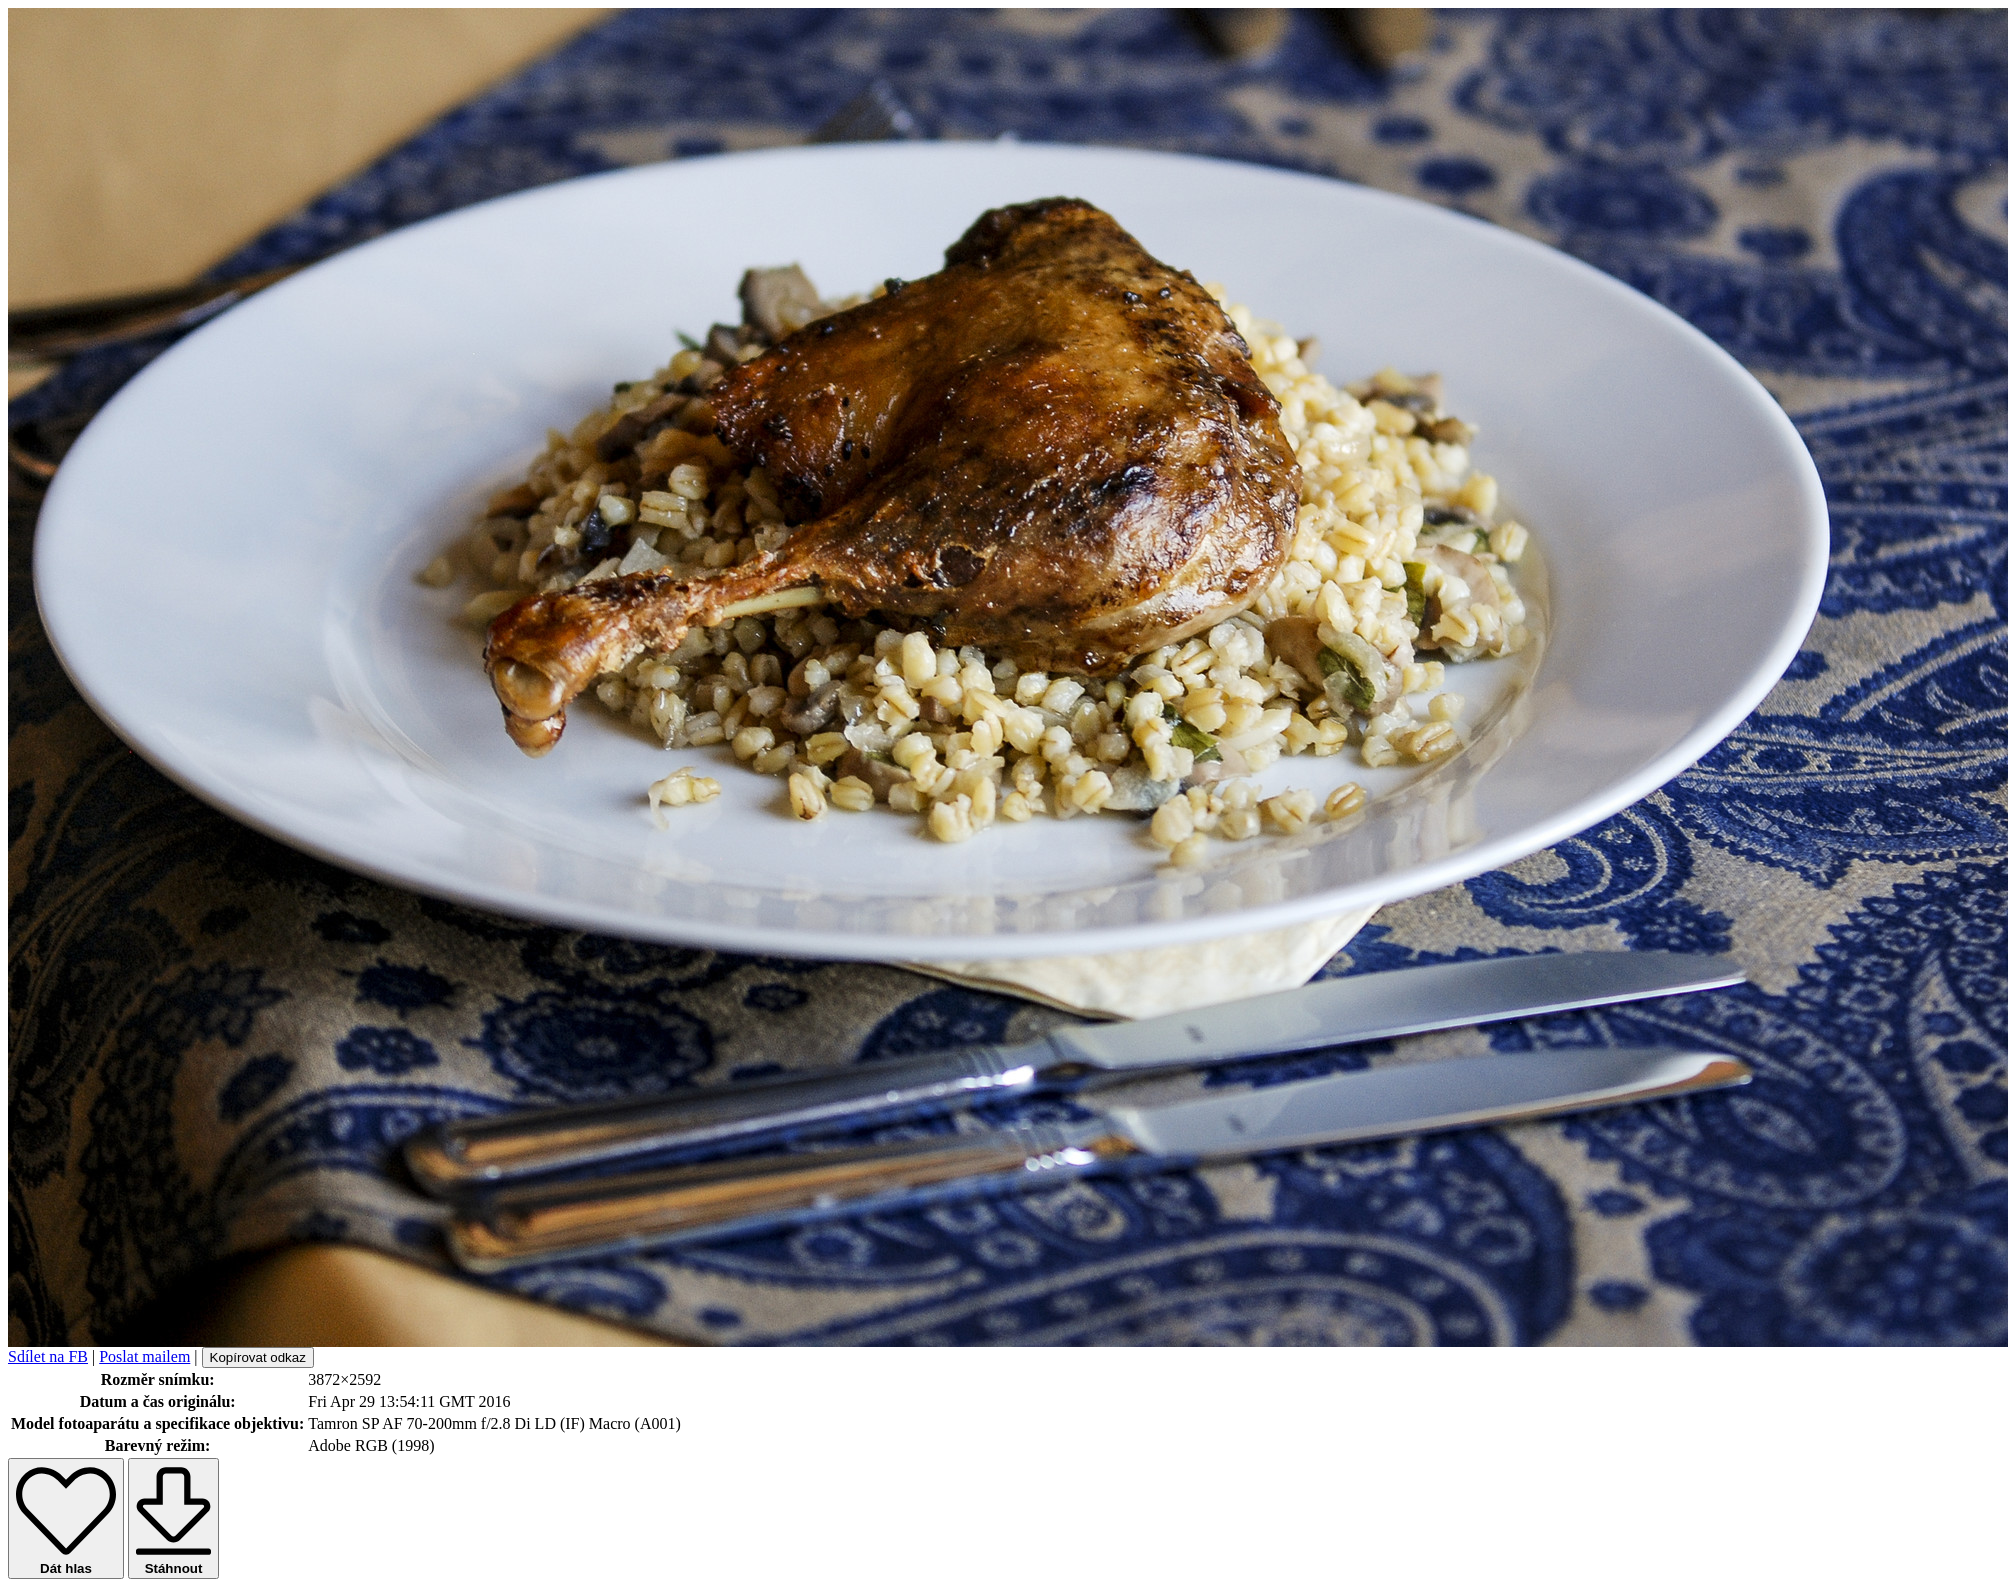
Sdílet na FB (48, 1356)
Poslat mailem (144, 1356)
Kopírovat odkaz (258, 1357)
